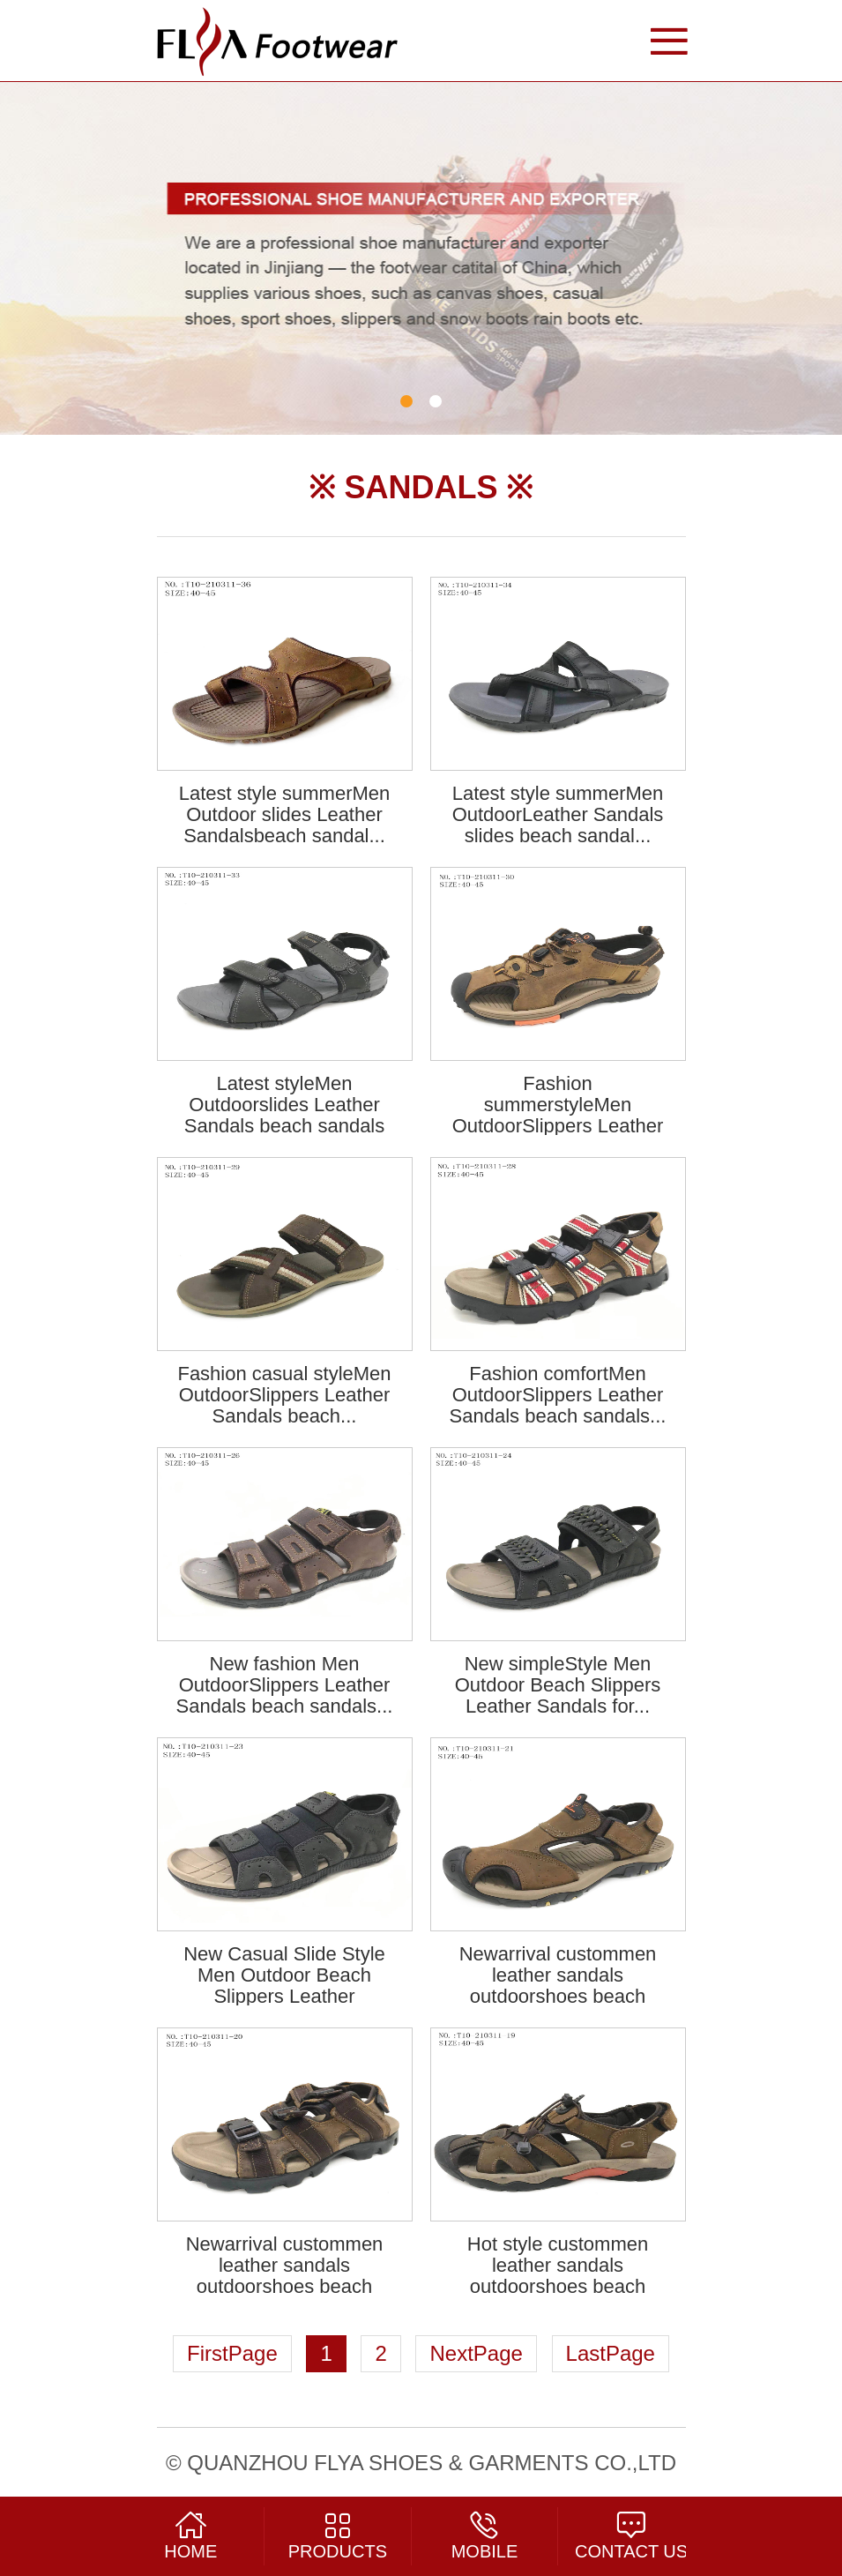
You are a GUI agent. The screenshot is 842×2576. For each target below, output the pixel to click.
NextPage (475, 2353)
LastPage (610, 2353)
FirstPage (232, 2353)
